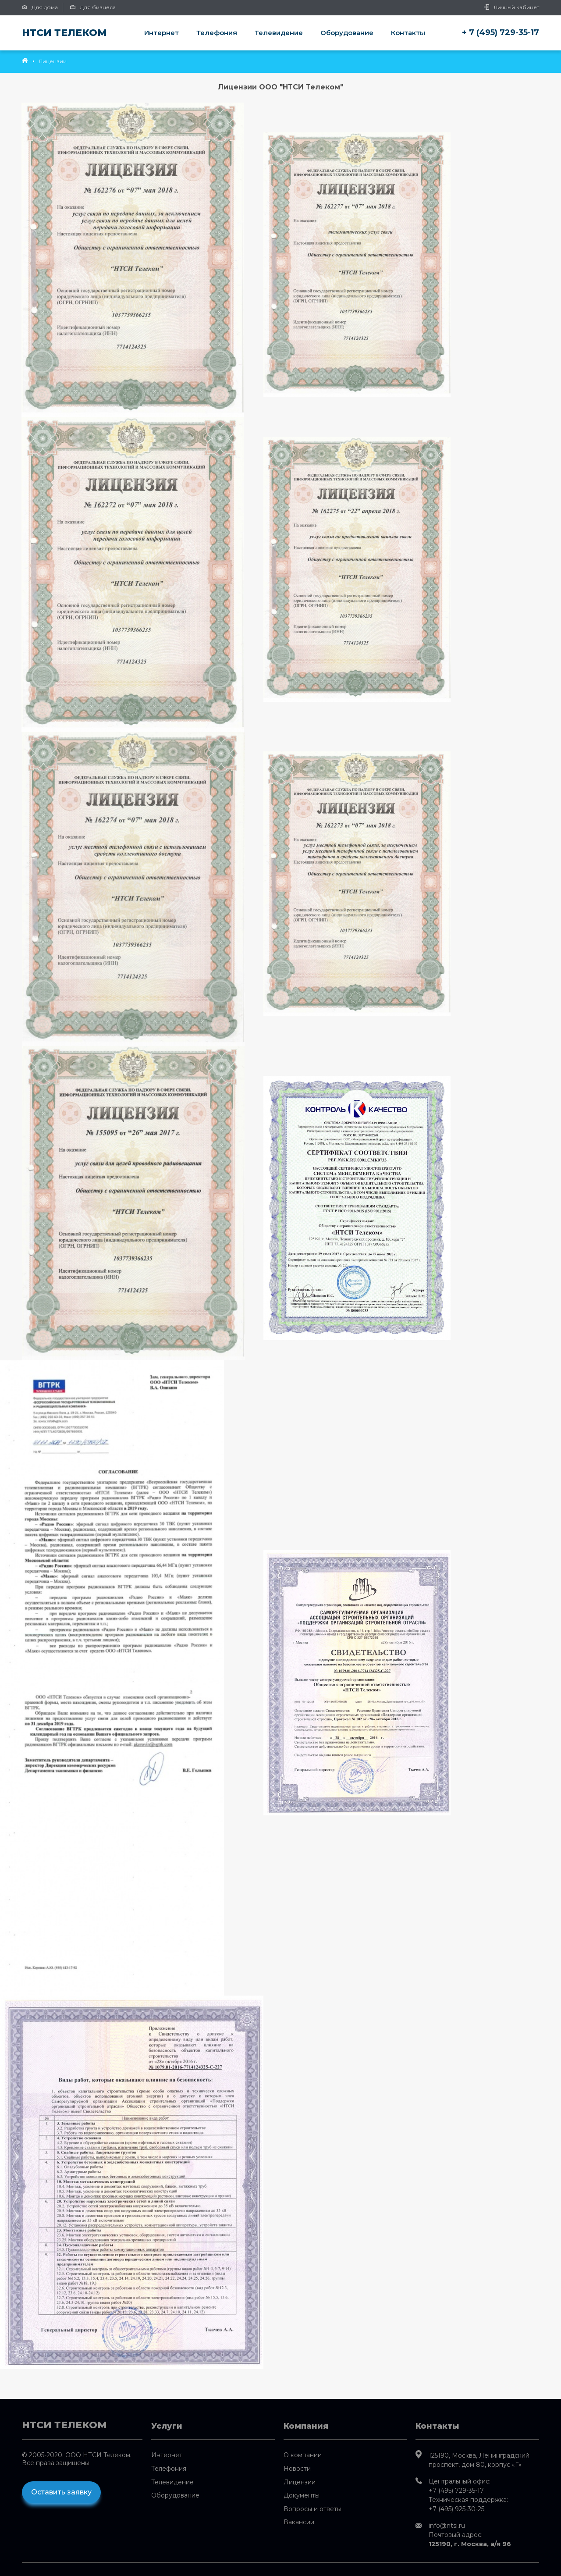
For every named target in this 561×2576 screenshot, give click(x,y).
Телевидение (279, 32)
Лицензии (300, 2482)
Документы (302, 2495)
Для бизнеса (93, 7)
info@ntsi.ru (447, 2526)
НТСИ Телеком (64, 32)
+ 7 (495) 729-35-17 (500, 32)
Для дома (40, 7)
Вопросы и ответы (312, 2509)
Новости (297, 2469)
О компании (303, 2455)
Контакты (408, 32)
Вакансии (299, 2522)
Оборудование (346, 32)
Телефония (216, 32)
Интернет (161, 32)
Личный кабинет (511, 7)
